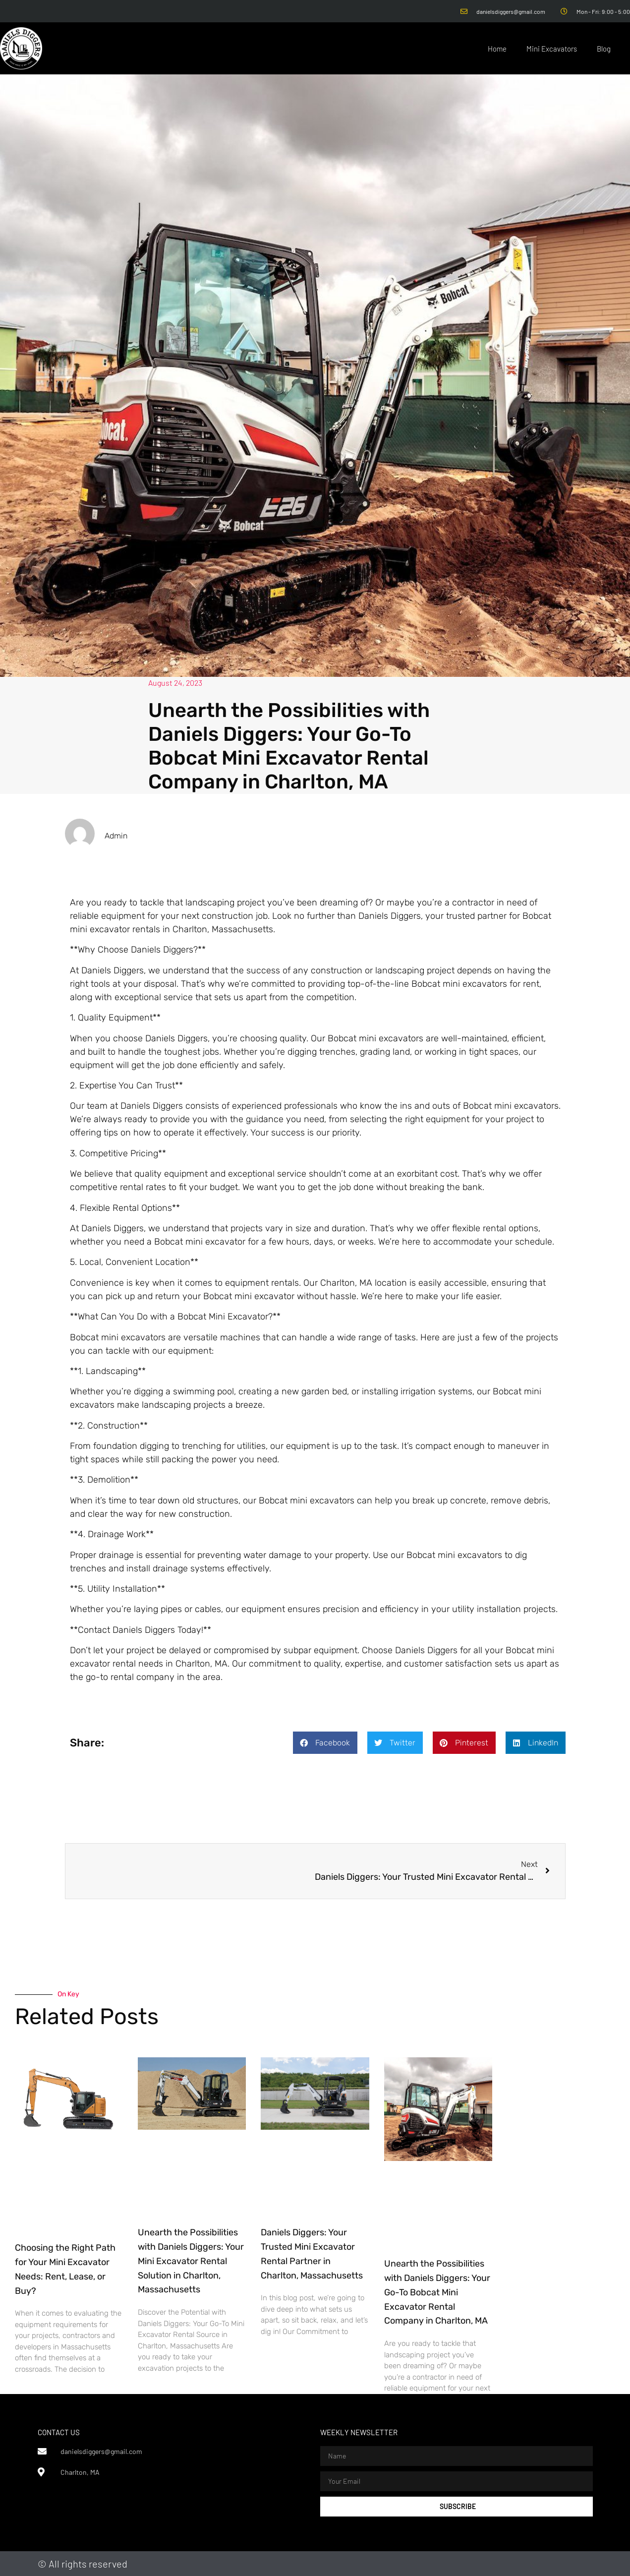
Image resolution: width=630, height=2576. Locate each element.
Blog (604, 48)
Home (497, 48)
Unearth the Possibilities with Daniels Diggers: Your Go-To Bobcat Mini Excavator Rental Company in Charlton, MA (437, 2292)
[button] (325, 1743)
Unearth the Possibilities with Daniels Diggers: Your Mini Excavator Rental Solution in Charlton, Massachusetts (191, 2261)
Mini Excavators (551, 48)
